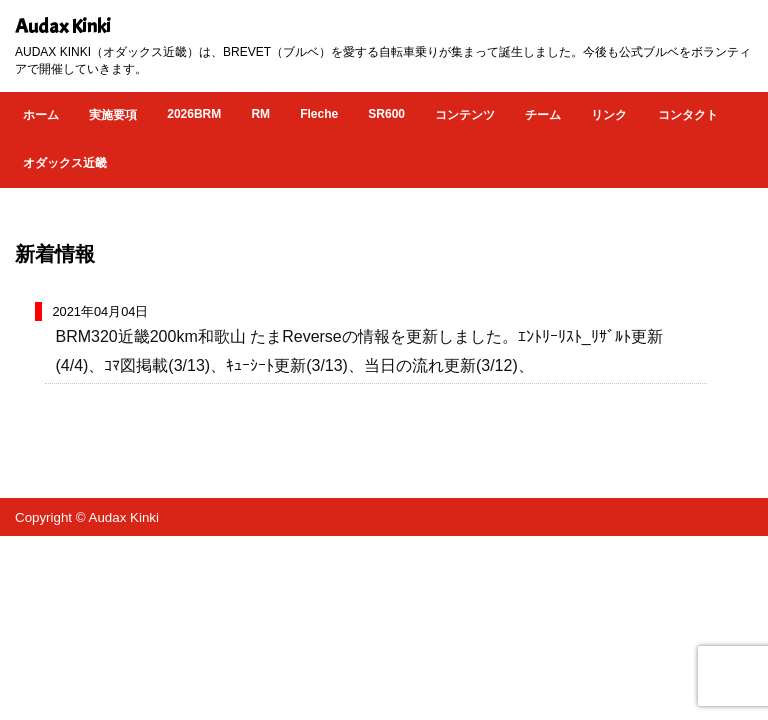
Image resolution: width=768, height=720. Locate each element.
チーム (543, 115)
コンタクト (688, 115)
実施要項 (113, 115)
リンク (609, 115)
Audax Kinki (63, 26)
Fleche (319, 114)
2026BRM (194, 114)
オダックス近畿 (65, 163)
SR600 (386, 114)
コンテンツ (465, 115)
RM (260, 114)
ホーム (41, 115)
